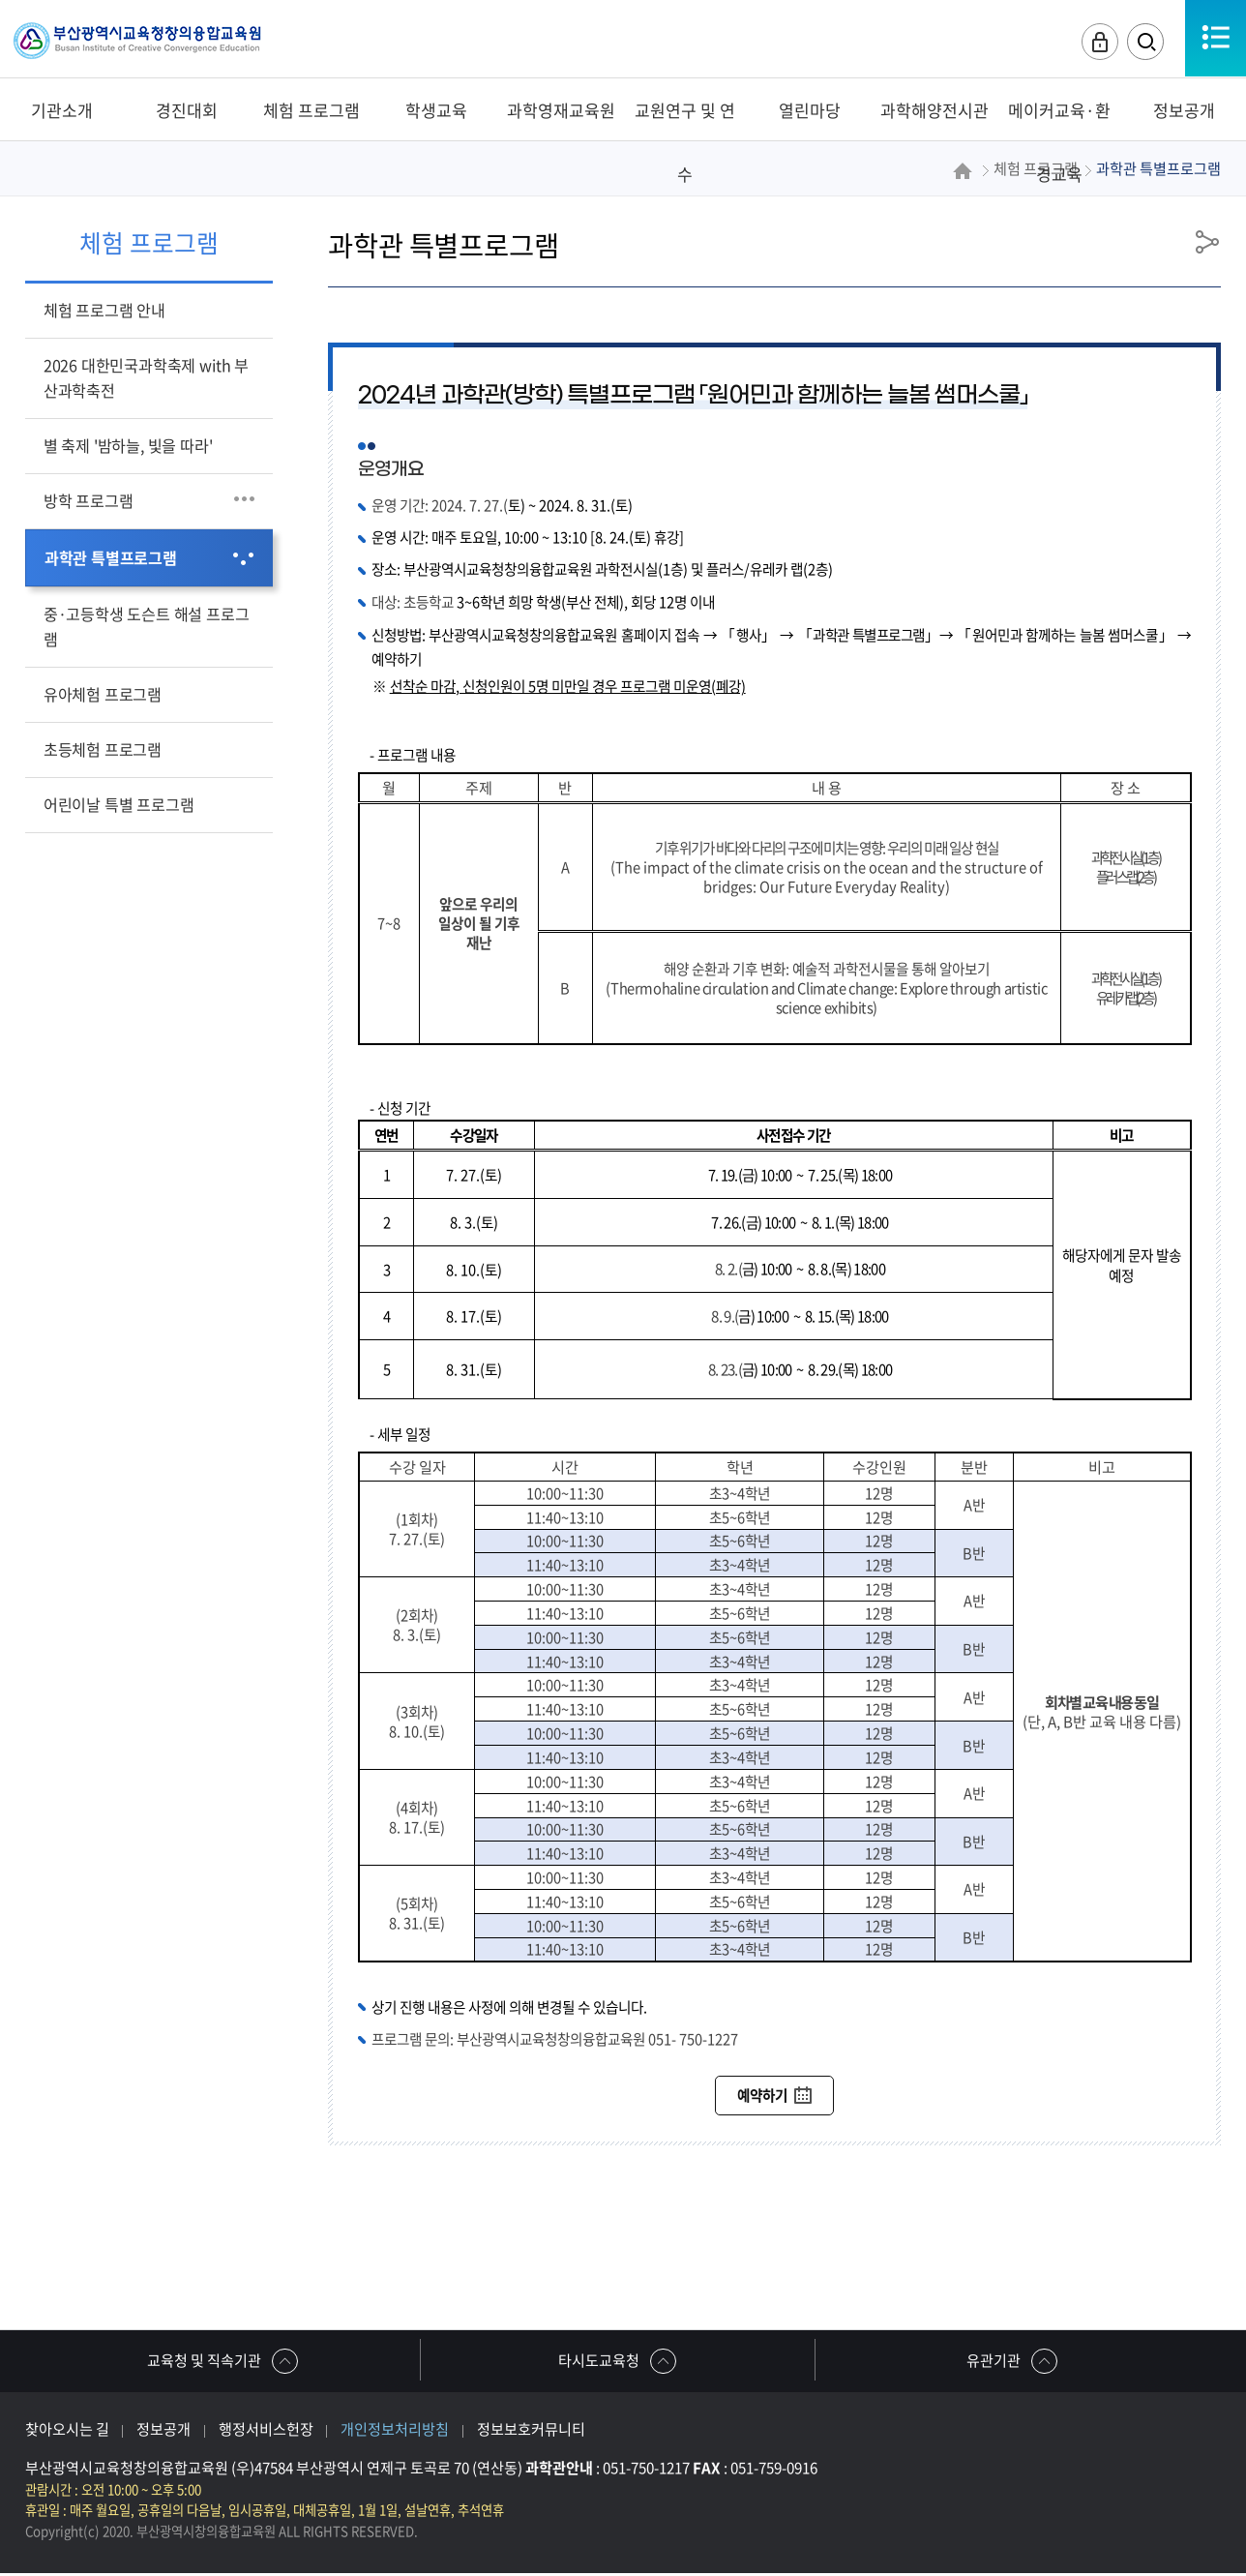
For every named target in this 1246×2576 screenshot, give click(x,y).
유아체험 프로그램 (103, 693)
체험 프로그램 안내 (104, 309)
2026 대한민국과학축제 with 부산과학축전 (146, 377)
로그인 (1096, 43)
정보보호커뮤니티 (531, 2431)
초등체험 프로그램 (103, 749)
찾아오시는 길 (67, 2431)
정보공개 (163, 2431)
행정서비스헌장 (266, 2431)
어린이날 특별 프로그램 (119, 804)
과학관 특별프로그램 (110, 557)
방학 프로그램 (89, 500)
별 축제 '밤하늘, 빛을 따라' (128, 445)
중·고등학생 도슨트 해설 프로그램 (147, 626)
